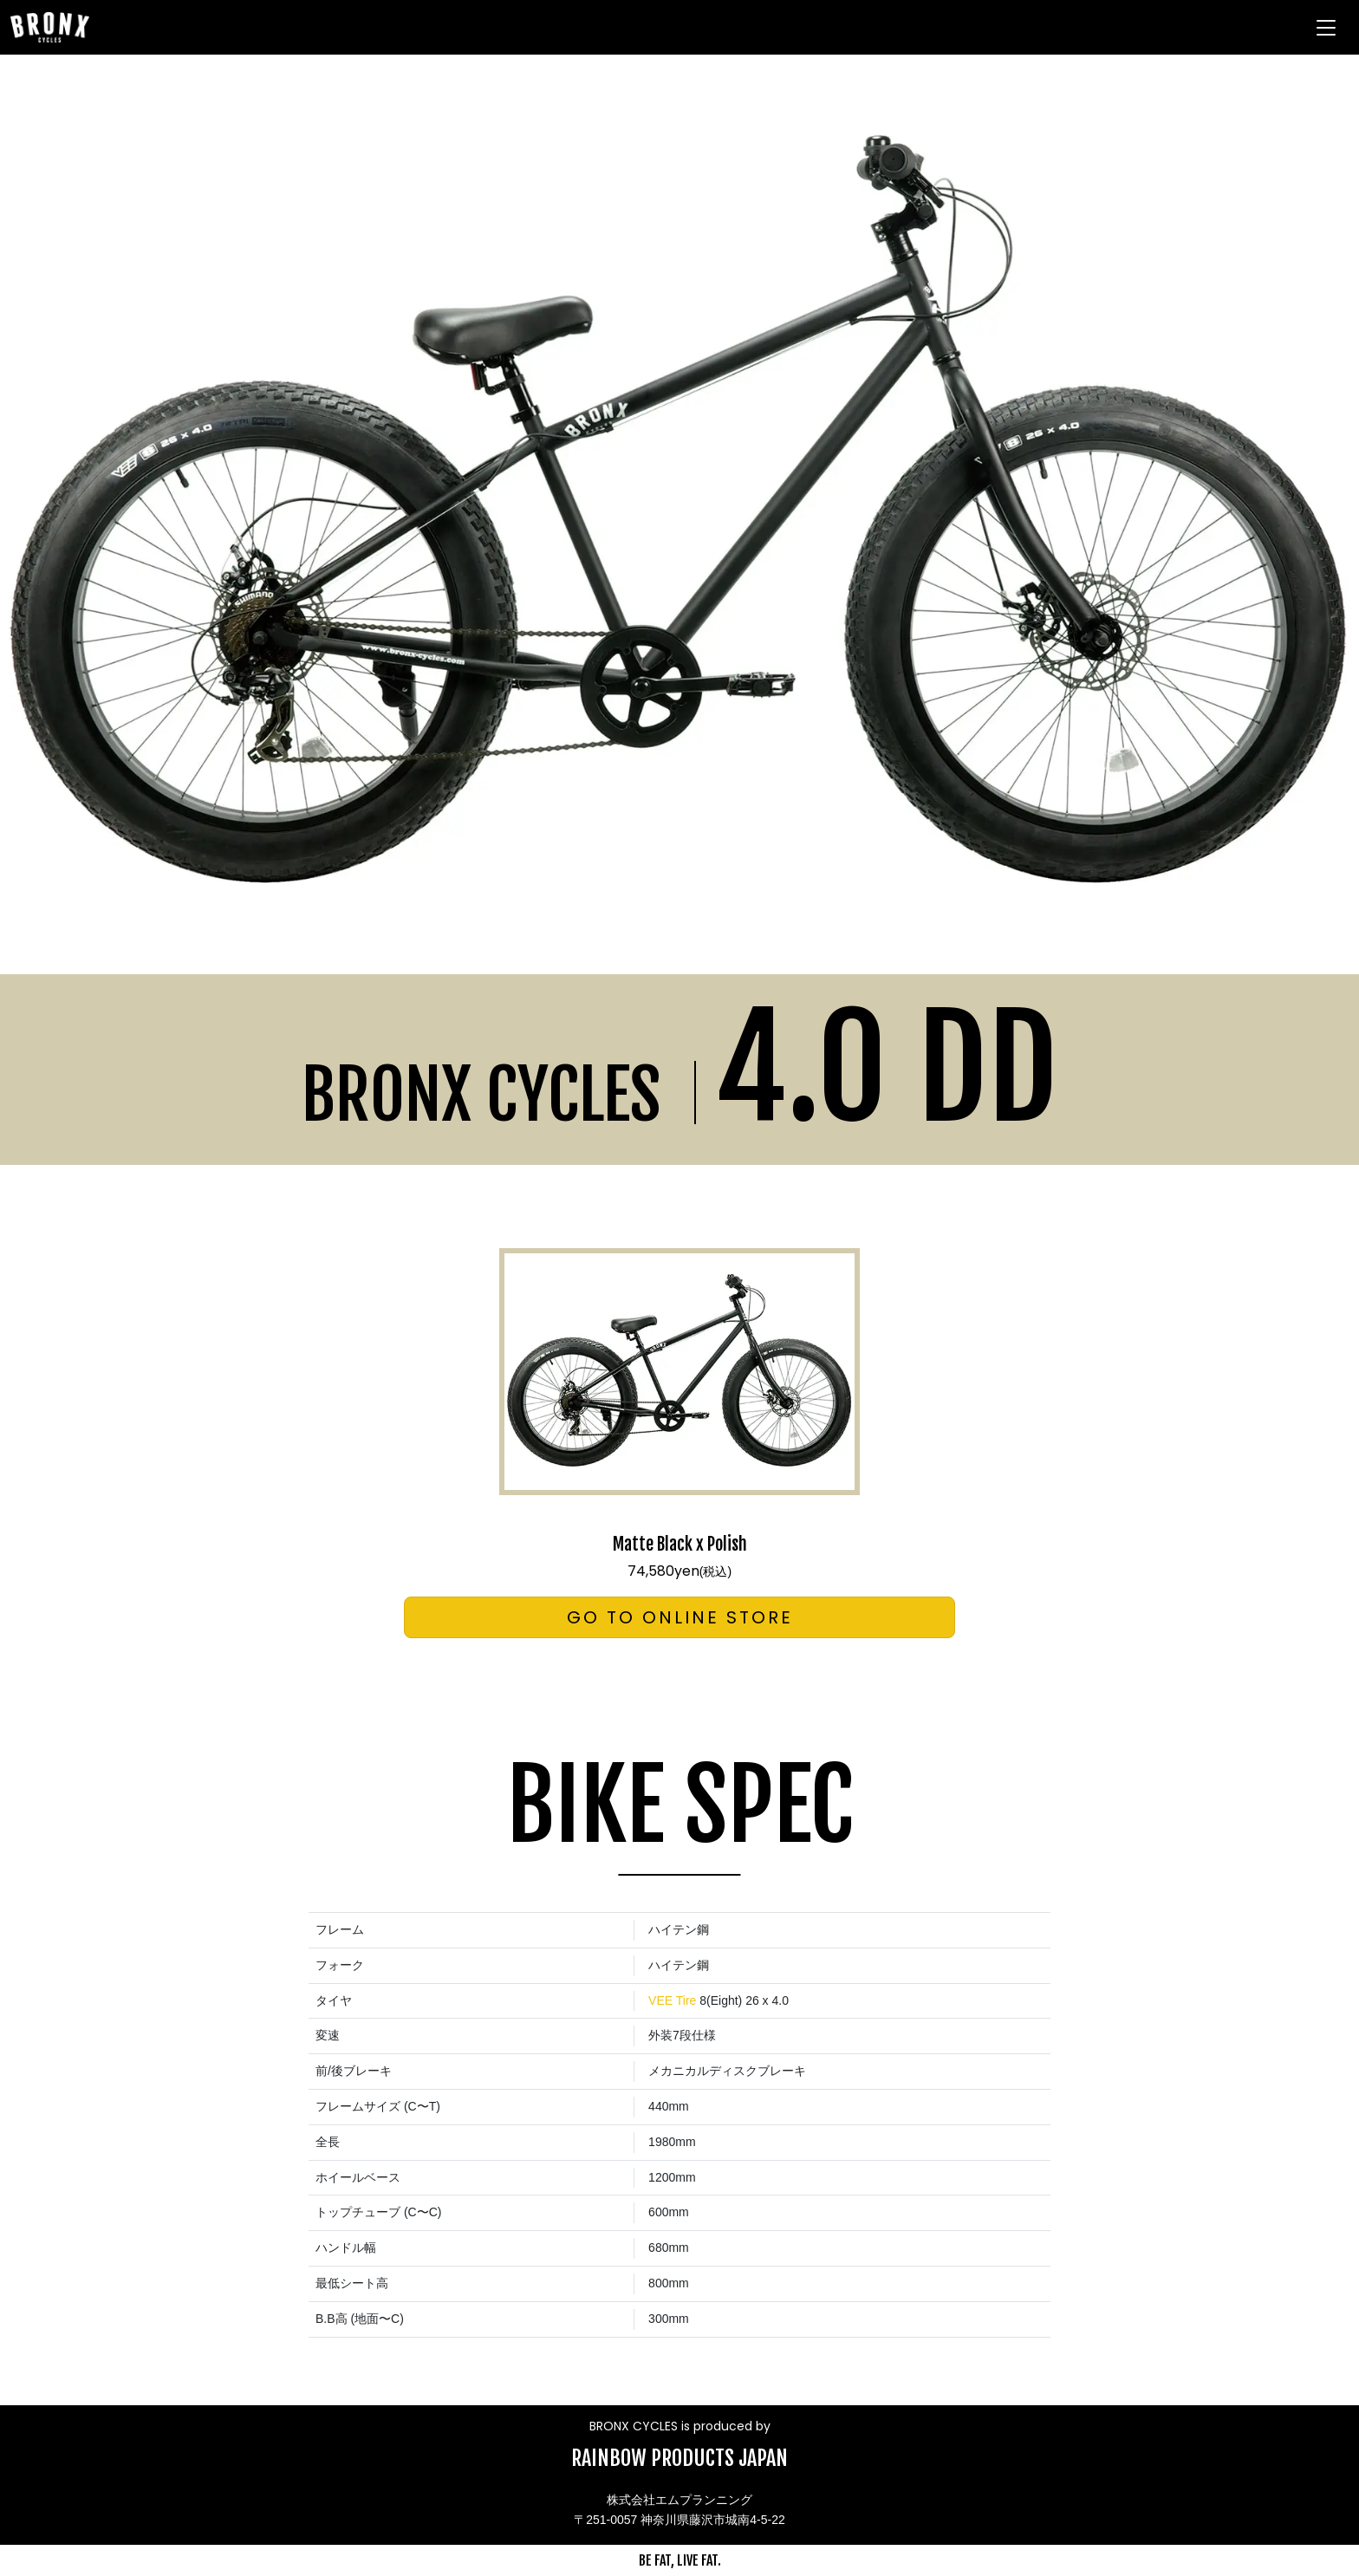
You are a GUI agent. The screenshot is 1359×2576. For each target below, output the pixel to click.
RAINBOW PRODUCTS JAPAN (679, 2458)
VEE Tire (672, 2000)
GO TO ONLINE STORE (680, 1617)
